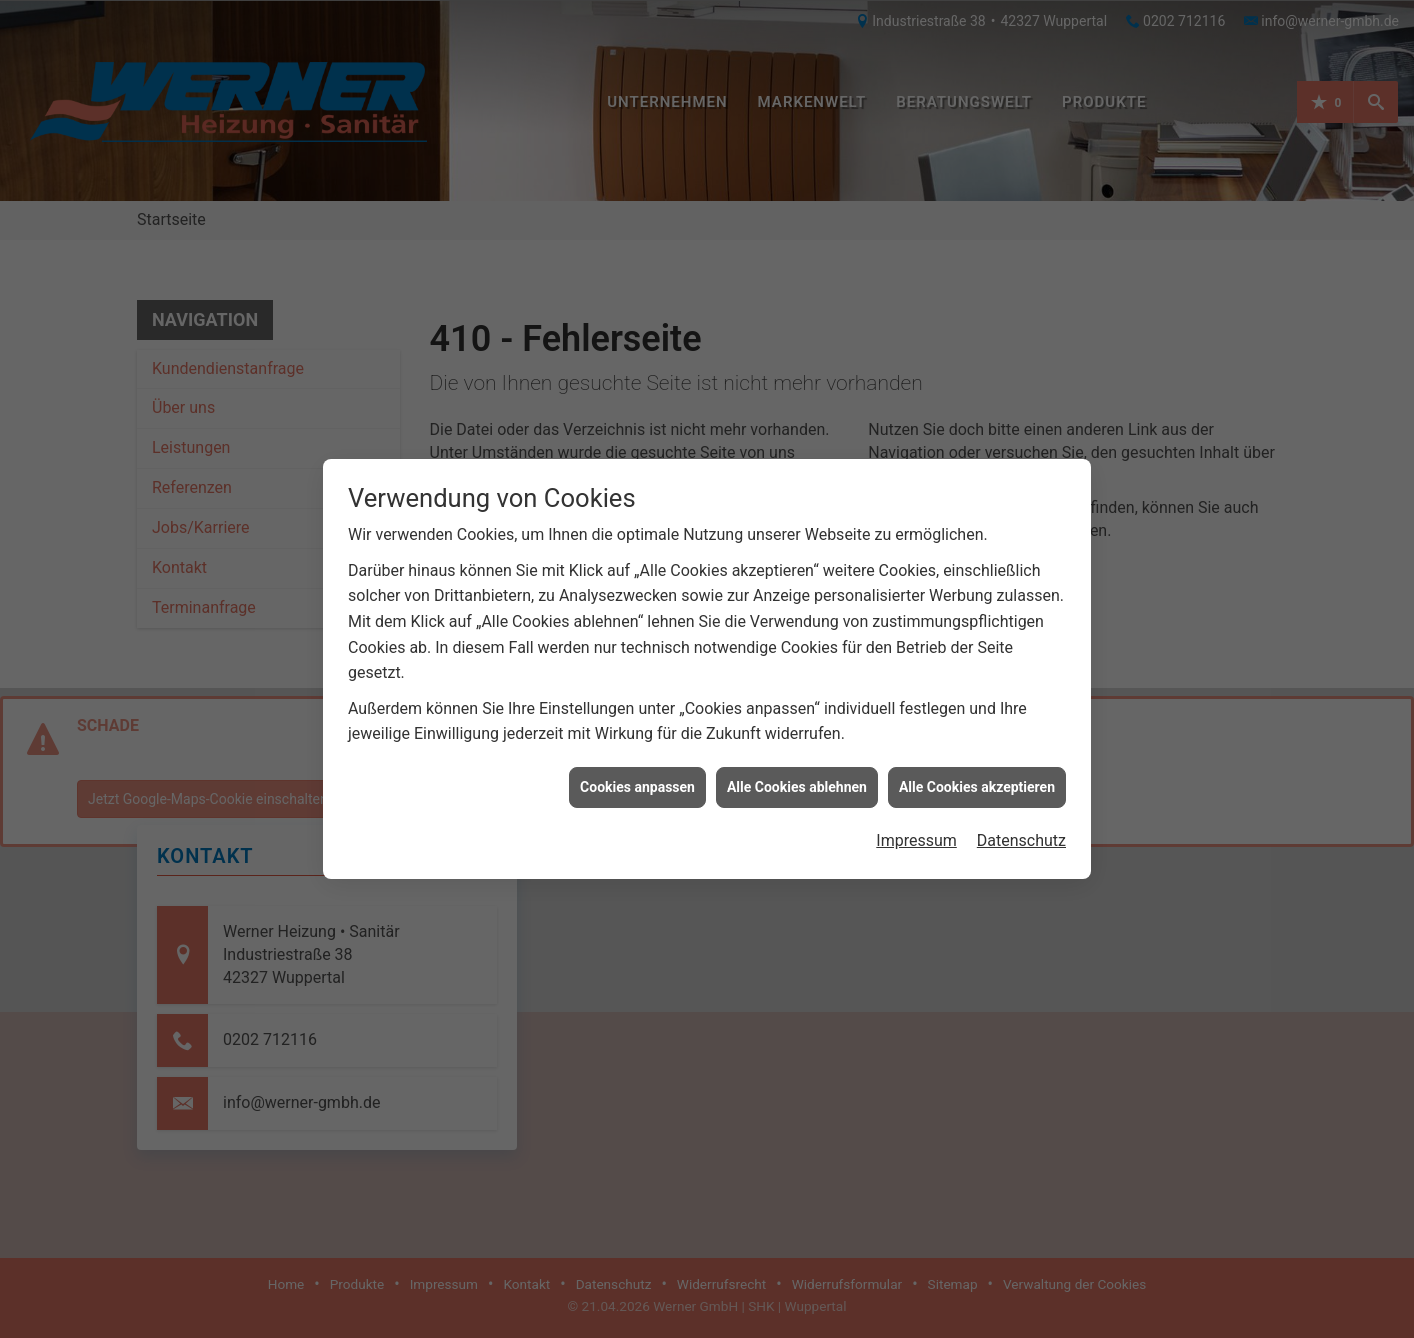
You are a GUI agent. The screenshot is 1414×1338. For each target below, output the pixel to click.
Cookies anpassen (637, 770)
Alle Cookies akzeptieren (977, 770)
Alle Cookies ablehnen (797, 770)
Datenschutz (1021, 824)
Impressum (916, 824)
